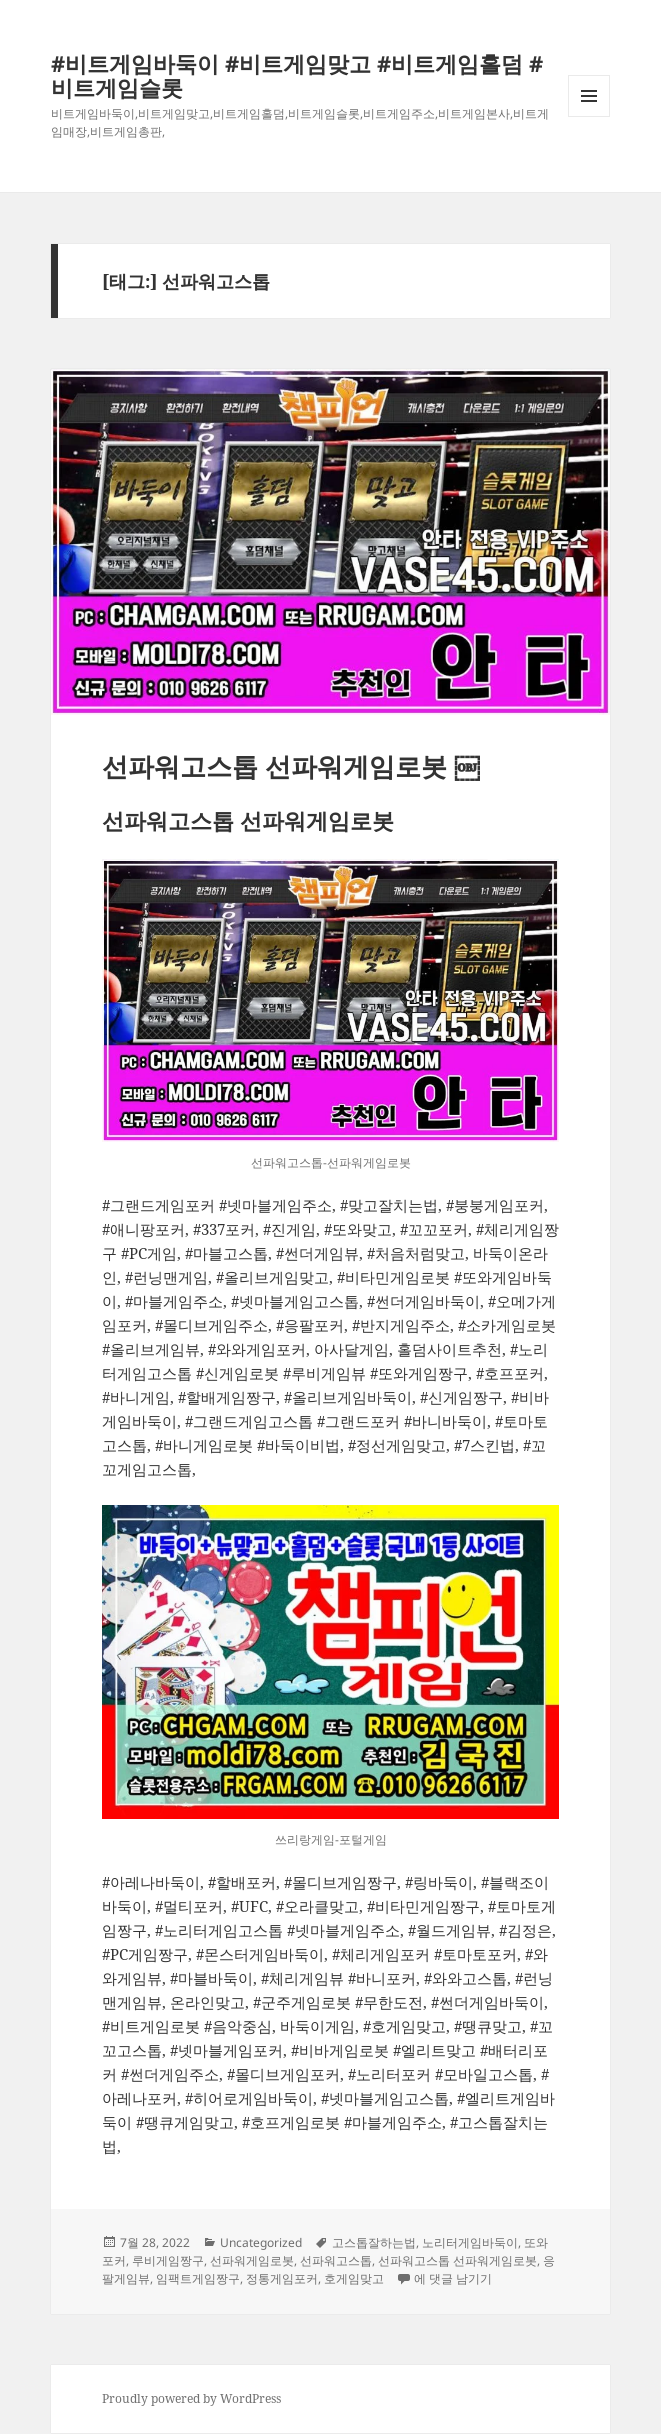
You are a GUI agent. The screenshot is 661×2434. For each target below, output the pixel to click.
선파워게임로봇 (252, 2260)
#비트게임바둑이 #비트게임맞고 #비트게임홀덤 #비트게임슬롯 (297, 75)
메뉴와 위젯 (589, 116)
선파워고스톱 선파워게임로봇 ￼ (291, 766)
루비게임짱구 (168, 2260)
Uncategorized (261, 2242)
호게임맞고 (354, 2278)
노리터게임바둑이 (470, 2242)
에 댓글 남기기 (453, 2278)
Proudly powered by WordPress (191, 2398)
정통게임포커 (282, 2278)
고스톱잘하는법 (374, 2242)
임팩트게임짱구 (198, 2278)
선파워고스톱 (336, 2260)
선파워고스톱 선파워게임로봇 (457, 2260)
